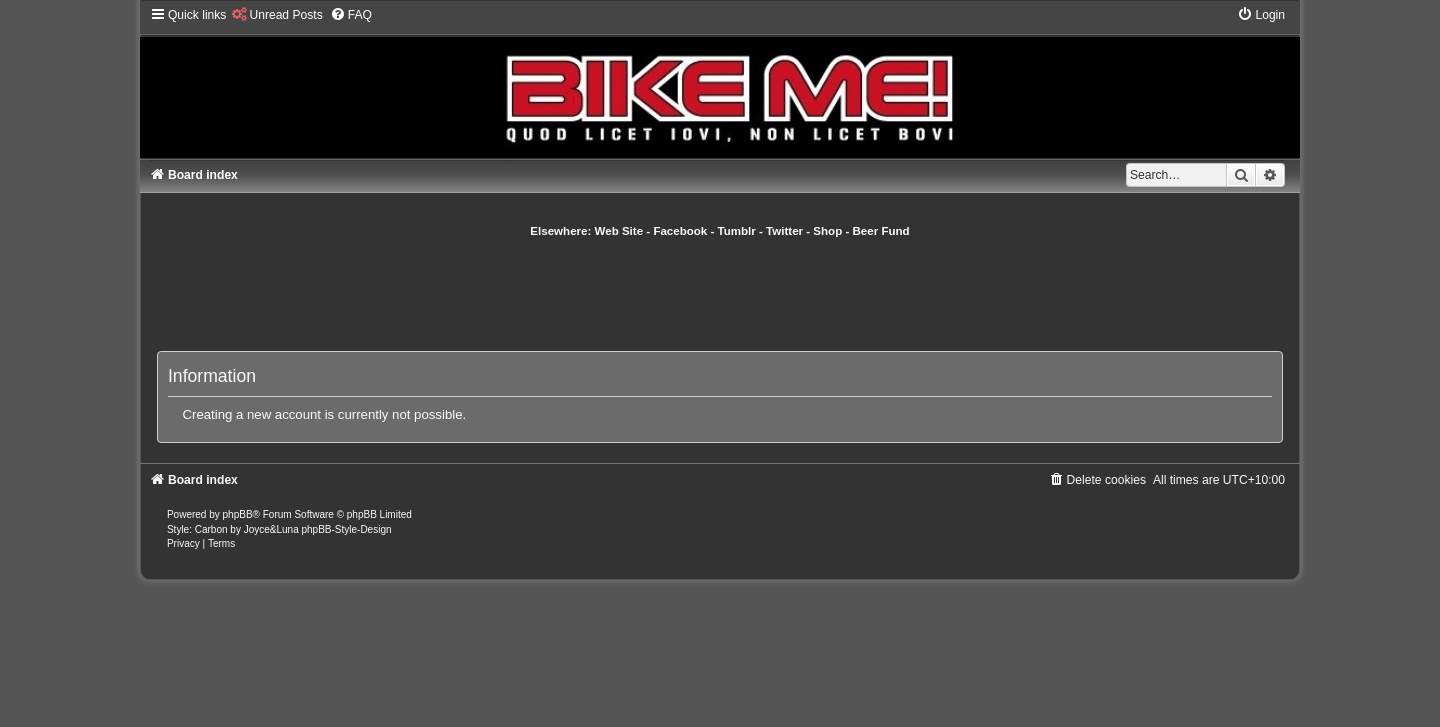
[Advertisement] (720, 294)
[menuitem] (276, 15)
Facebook (680, 231)
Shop (827, 231)
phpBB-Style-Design (346, 529)
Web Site (619, 231)
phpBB (238, 514)
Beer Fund (881, 231)
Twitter (784, 231)
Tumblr (737, 231)
